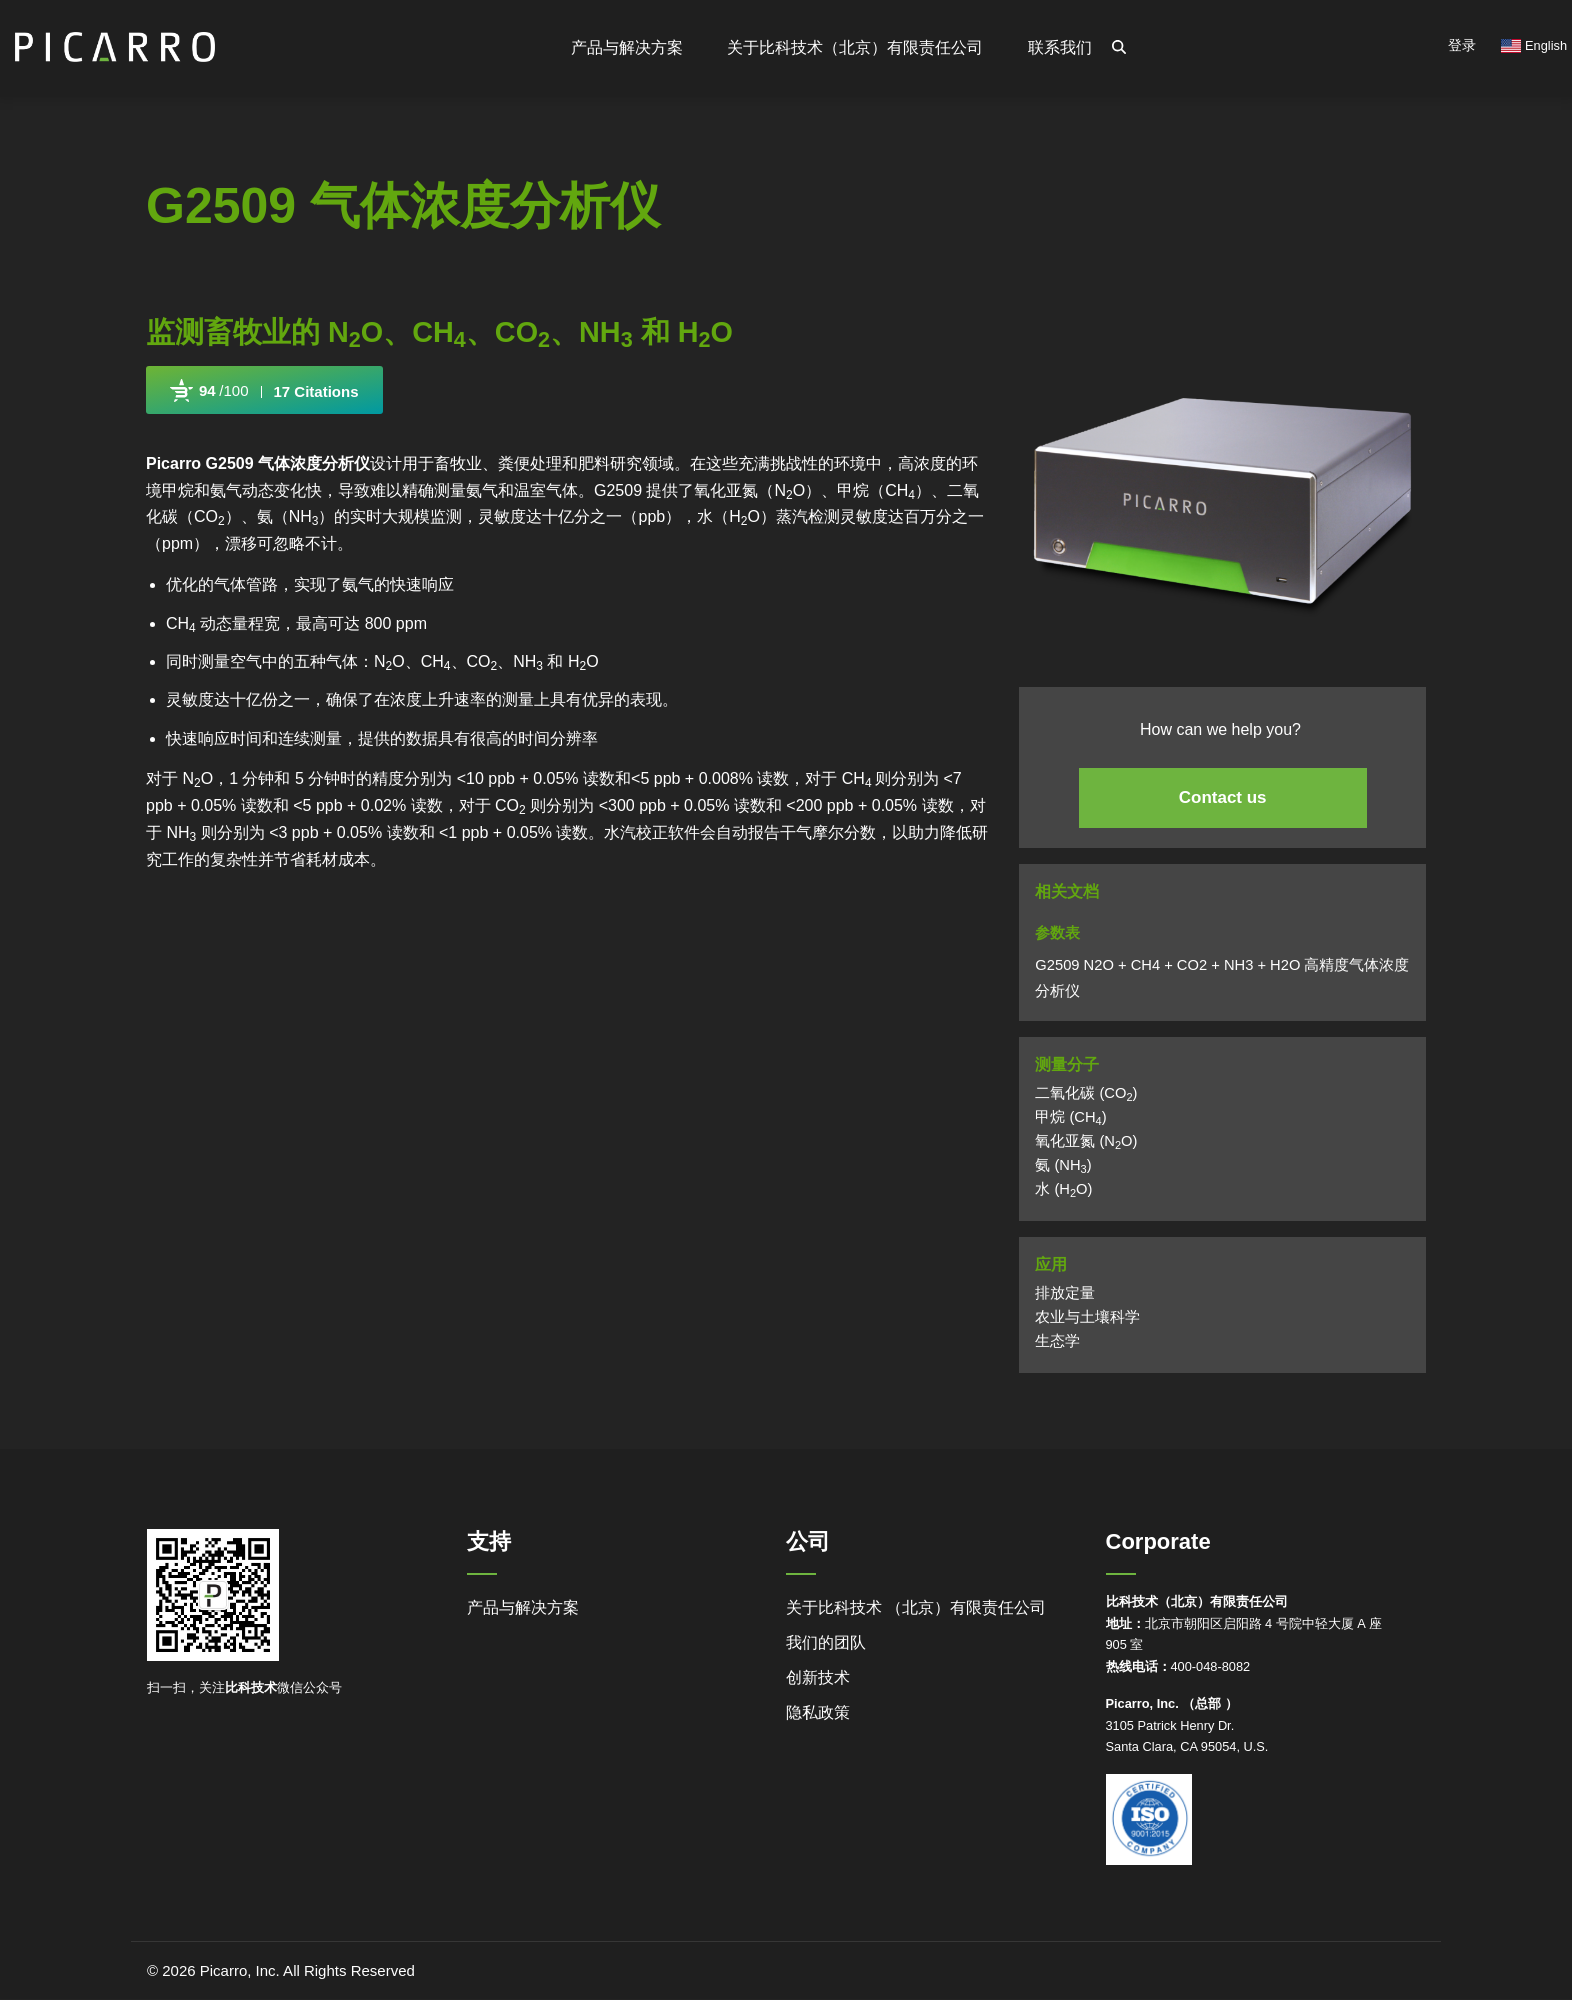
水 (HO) (1063, 1189)
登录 (1462, 45)
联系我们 (1060, 47)
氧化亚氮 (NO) (1086, 1141)
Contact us (1223, 797)
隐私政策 (818, 1712)
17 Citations (316, 391)
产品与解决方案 (523, 1607)
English (1534, 45)
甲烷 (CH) (1070, 1117)
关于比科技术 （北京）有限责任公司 (916, 1607)
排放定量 (1065, 1293)
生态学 (1057, 1341)
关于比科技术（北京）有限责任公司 (855, 47)
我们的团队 (826, 1642)
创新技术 (818, 1677)
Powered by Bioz (191, 438)
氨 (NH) (1063, 1165)
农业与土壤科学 (1087, 1317)
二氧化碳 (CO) (1086, 1093)
